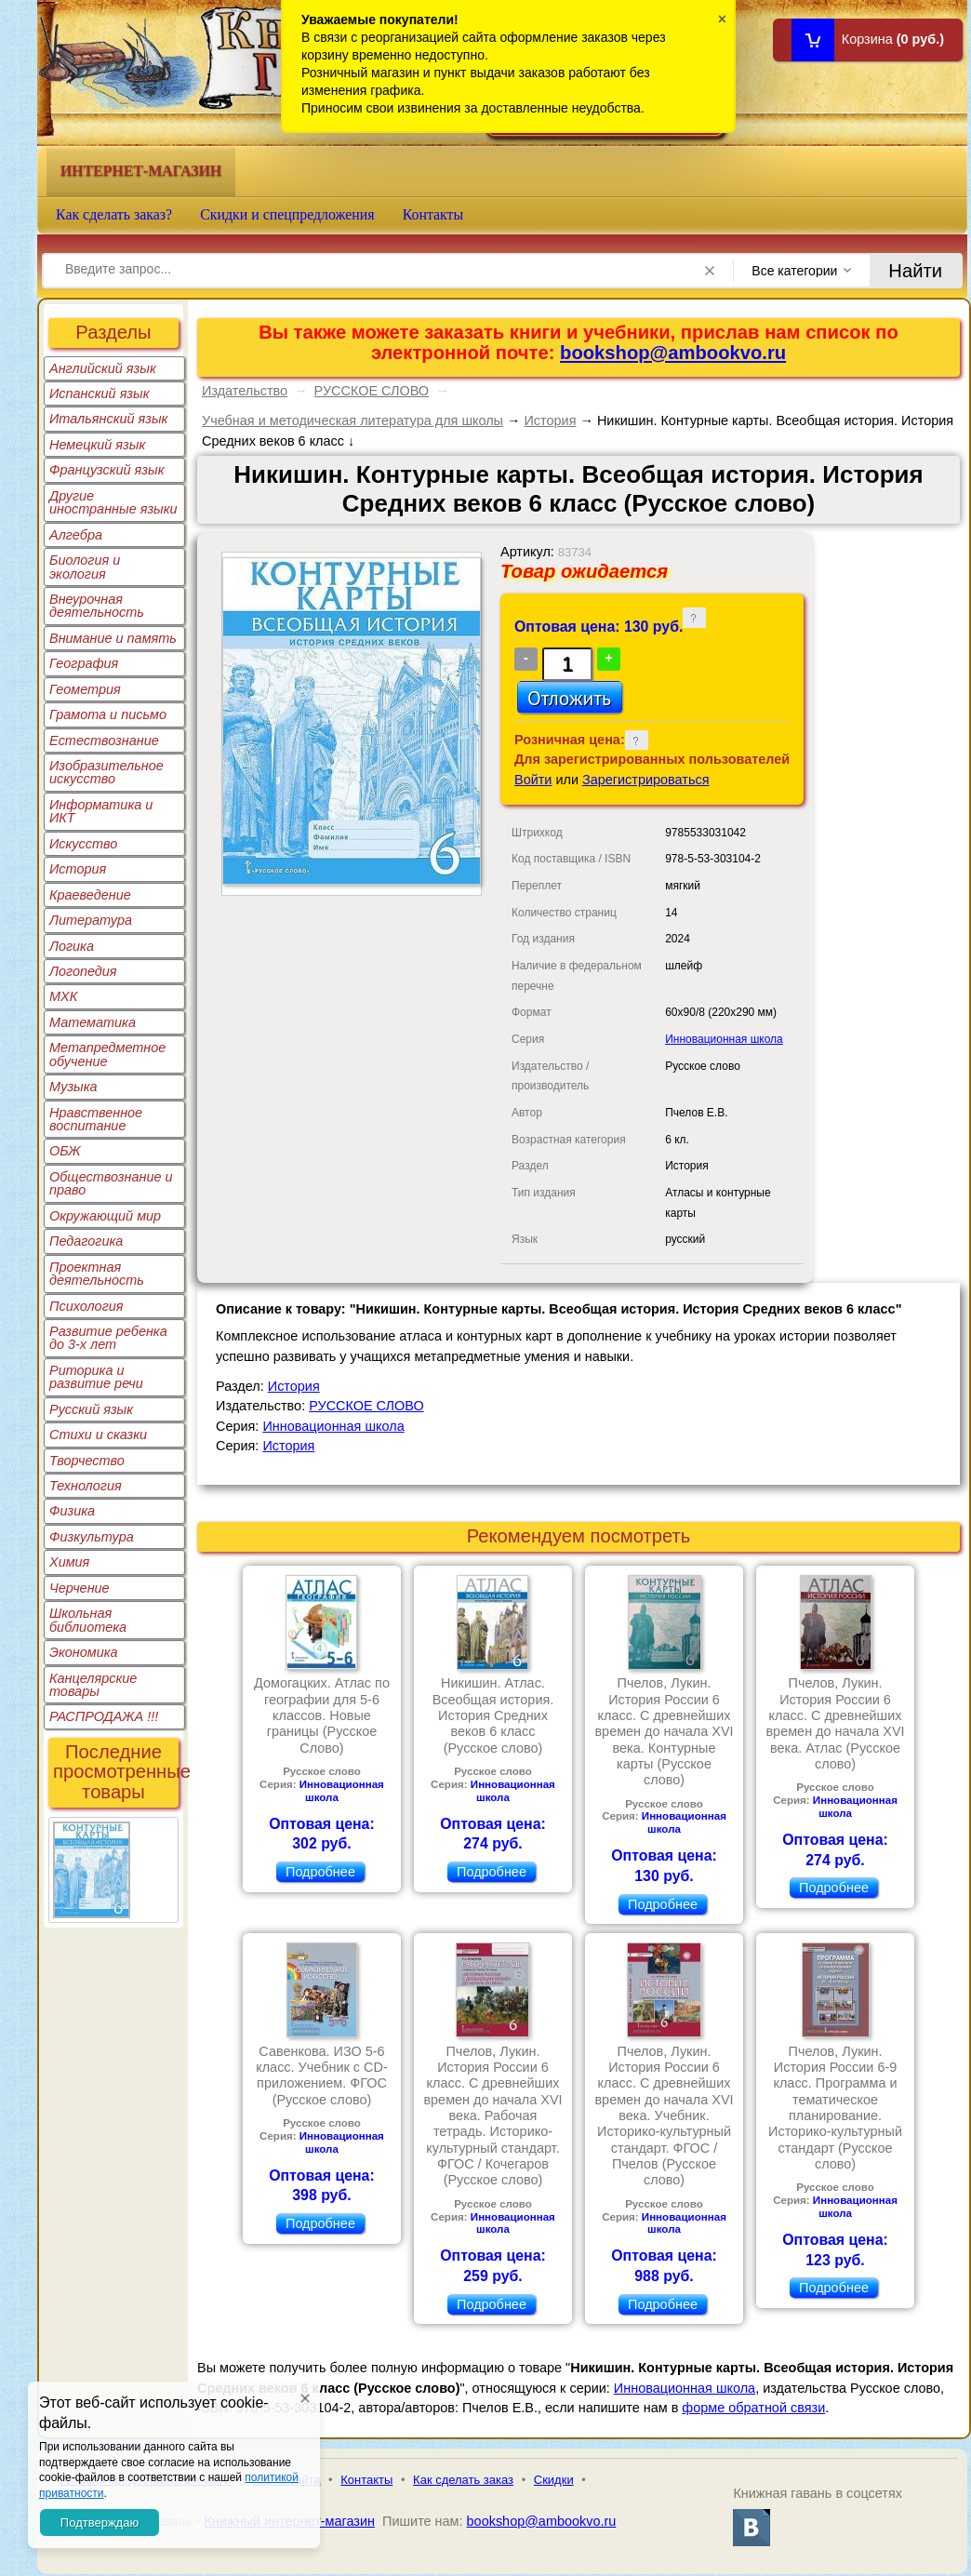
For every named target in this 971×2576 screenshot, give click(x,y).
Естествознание (104, 740)
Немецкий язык (97, 444)
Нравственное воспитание (95, 1119)
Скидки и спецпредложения (287, 214)
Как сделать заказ (463, 2480)
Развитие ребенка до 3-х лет (108, 1338)
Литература (90, 920)
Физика (72, 1510)
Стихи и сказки (98, 1434)
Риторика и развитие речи (96, 1377)
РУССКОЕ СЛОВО (372, 390)
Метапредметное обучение (107, 1054)
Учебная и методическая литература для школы (352, 420)
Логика (71, 946)
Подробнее (320, 1871)
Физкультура (91, 1536)
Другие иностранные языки (113, 502)
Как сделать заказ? (114, 214)
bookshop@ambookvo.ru (673, 352)
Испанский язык (99, 393)
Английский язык (102, 368)
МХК (63, 996)
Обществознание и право (111, 1183)
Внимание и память (113, 638)
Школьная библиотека (87, 1620)
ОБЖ (65, 1150)
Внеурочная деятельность (96, 606)
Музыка (73, 1086)
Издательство (244, 390)
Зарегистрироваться (646, 779)
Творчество (87, 1460)
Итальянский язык (108, 418)
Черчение (79, 1588)
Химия (69, 1562)
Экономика (83, 1652)
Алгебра (75, 534)
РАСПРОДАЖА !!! (103, 1716)
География (83, 663)
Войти (533, 779)
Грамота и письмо (107, 714)
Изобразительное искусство (106, 772)
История (77, 868)
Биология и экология (84, 567)
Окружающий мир (105, 1215)
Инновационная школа (724, 1039)
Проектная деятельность (96, 1274)
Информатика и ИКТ (101, 811)
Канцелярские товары (93, 1685)
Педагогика (86, 1241)
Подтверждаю (99, 2522)
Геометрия (85, 689)
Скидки (554, 2480)
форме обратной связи (753, 2407)
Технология (85, 1485)
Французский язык (106, 469)
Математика (92, 1022)
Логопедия (83, 971)
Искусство (83, 843)
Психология (86, 1306)
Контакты (433, 214)
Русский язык (91, 1409)
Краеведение (90, 895)
